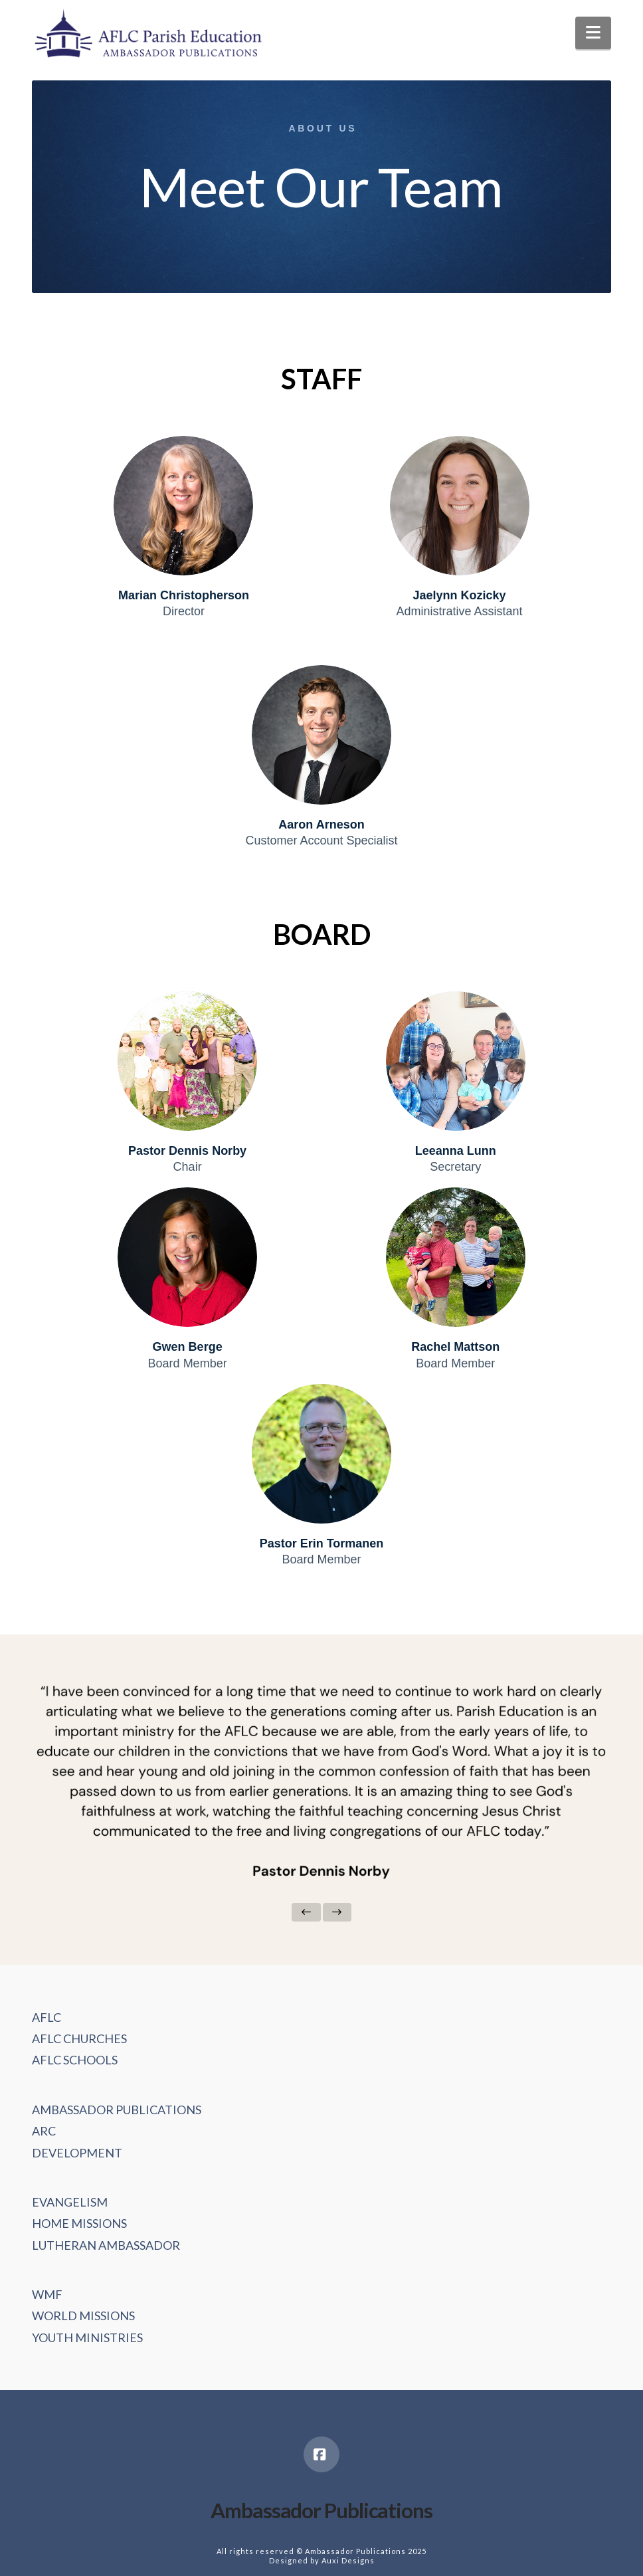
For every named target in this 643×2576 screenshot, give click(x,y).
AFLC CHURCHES (79, 2038)
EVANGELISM (70, 2202)
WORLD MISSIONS (83, 2315)
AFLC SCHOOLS (75, 2059)
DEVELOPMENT (77, 2152)
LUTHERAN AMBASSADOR (106, 2245)
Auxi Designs (348, 2560)
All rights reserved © (260, 2551)
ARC (44, 2131)
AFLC (46, 2017)
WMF (47, 2294)
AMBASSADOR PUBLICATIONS (116, 2109)
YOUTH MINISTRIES (87, 2337)
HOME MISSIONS (79, 2223)
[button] (592, 33)
